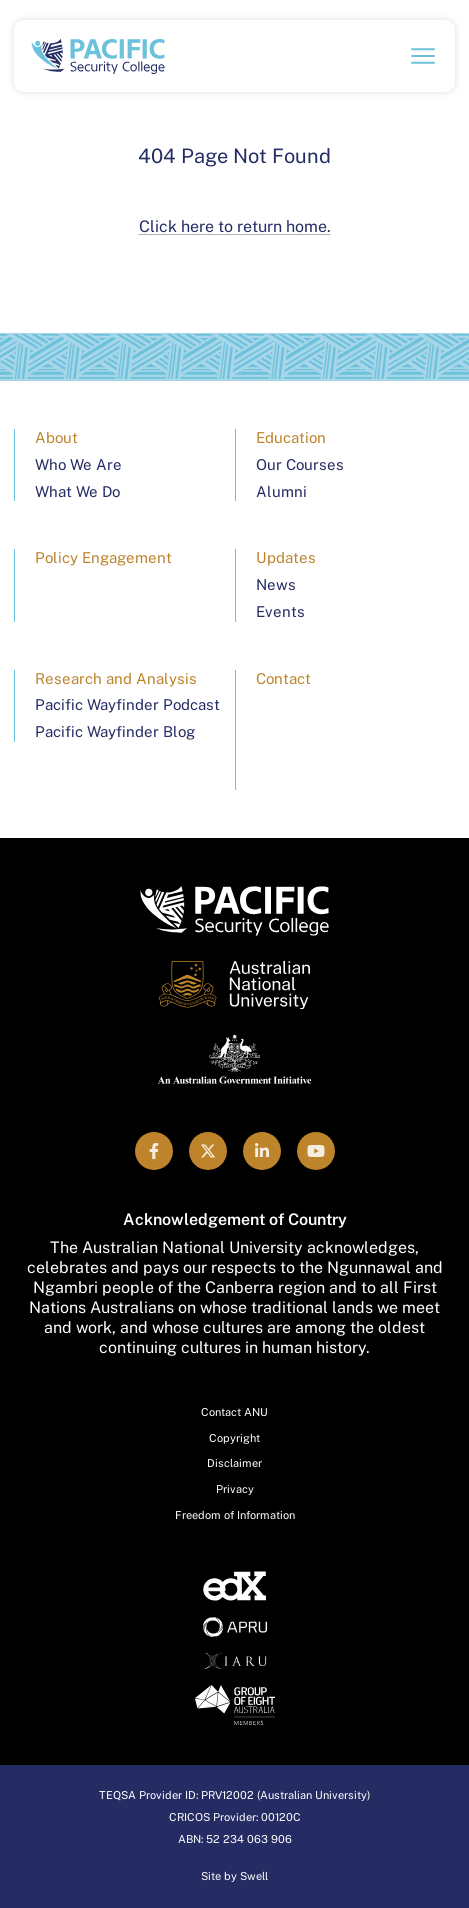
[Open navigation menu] (423, 56)
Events (280, 611)
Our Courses (300, 464)
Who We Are (78, 464)
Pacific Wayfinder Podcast (127, 704)
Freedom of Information (235, 1515)
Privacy (235, 1489)
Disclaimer (234, 1463)
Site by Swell (234, 1876)
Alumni (281, 491)
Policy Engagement (103, 557)
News (276, 584)
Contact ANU (234, 1412)
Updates (286, 557)
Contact (283, 678)
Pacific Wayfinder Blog (115, 731)
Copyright (234, 1438)
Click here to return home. (235, 226)
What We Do (77, 491)
